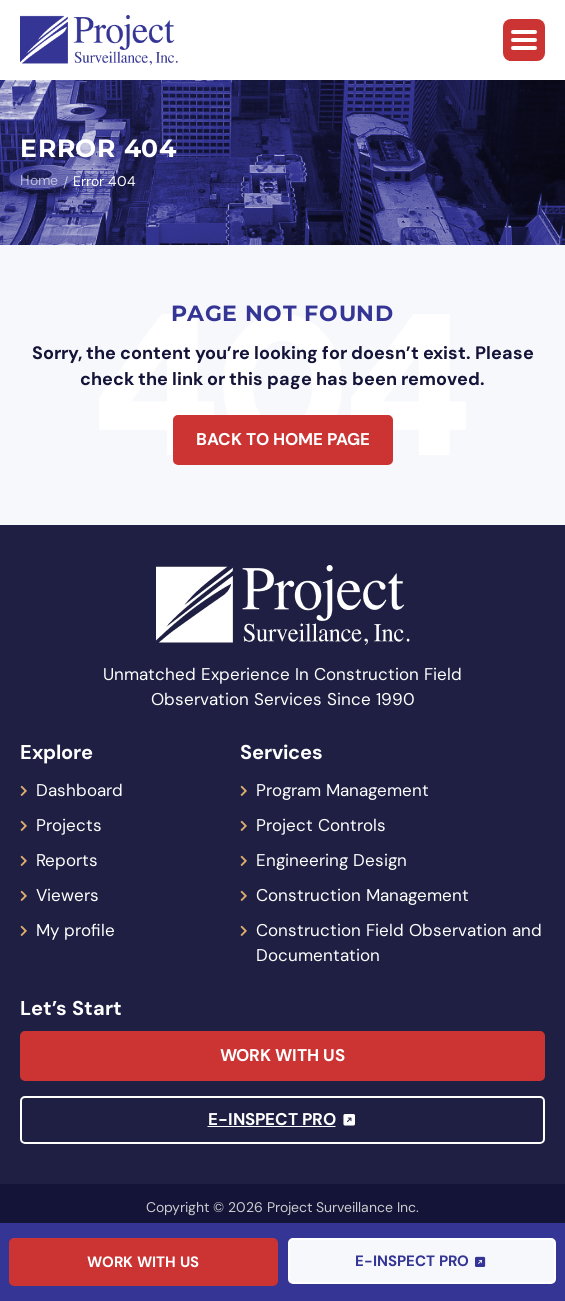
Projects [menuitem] (69, 825)
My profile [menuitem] (75, 930)
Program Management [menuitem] (342, 790)
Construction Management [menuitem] (362, 895)
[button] (524, 40)
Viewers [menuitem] (67, 895)
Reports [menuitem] (67, 860)
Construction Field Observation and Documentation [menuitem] (399, 942)
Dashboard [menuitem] (79, 790)
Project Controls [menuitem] (321, 825)
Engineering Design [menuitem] (331, 860)
